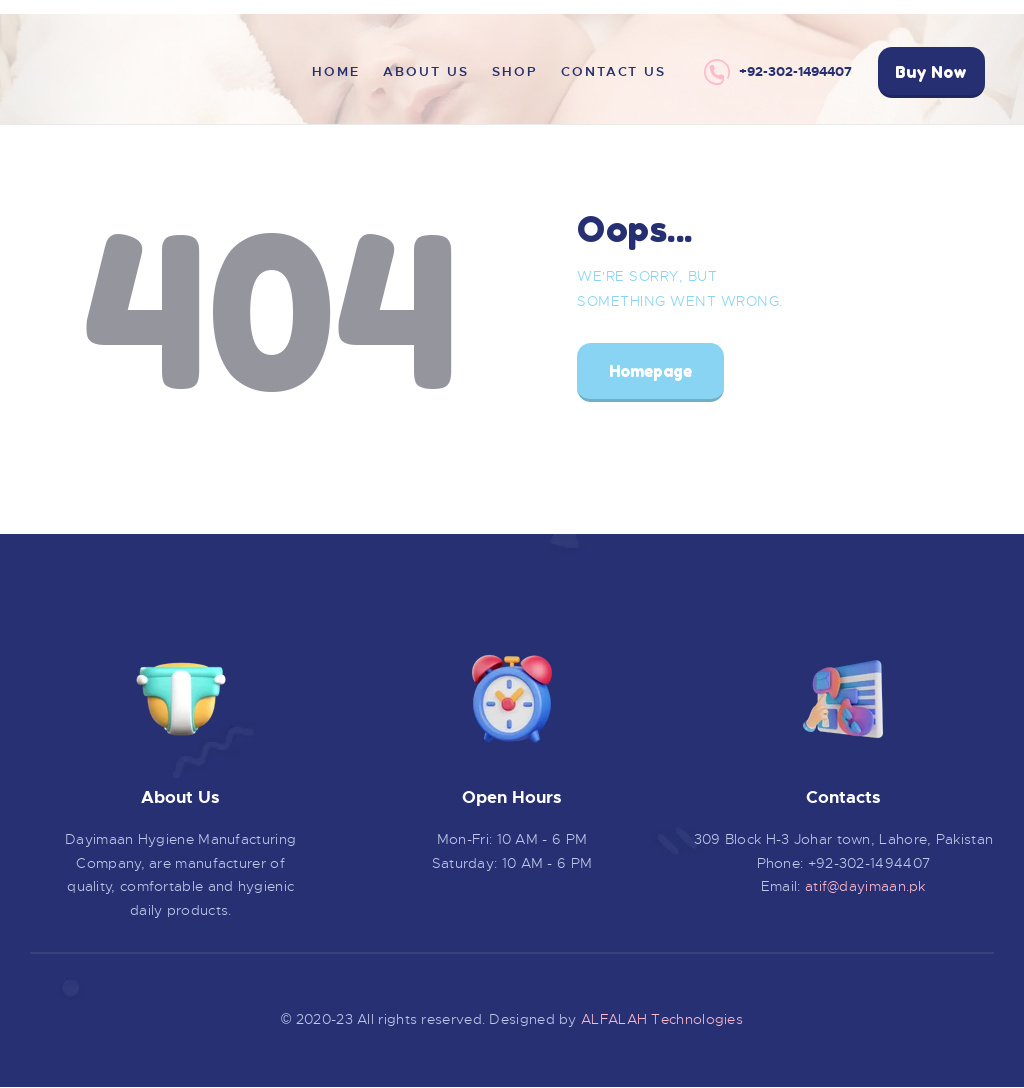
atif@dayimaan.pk (865, 886)
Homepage (650, 371)
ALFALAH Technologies (662, 1019)
